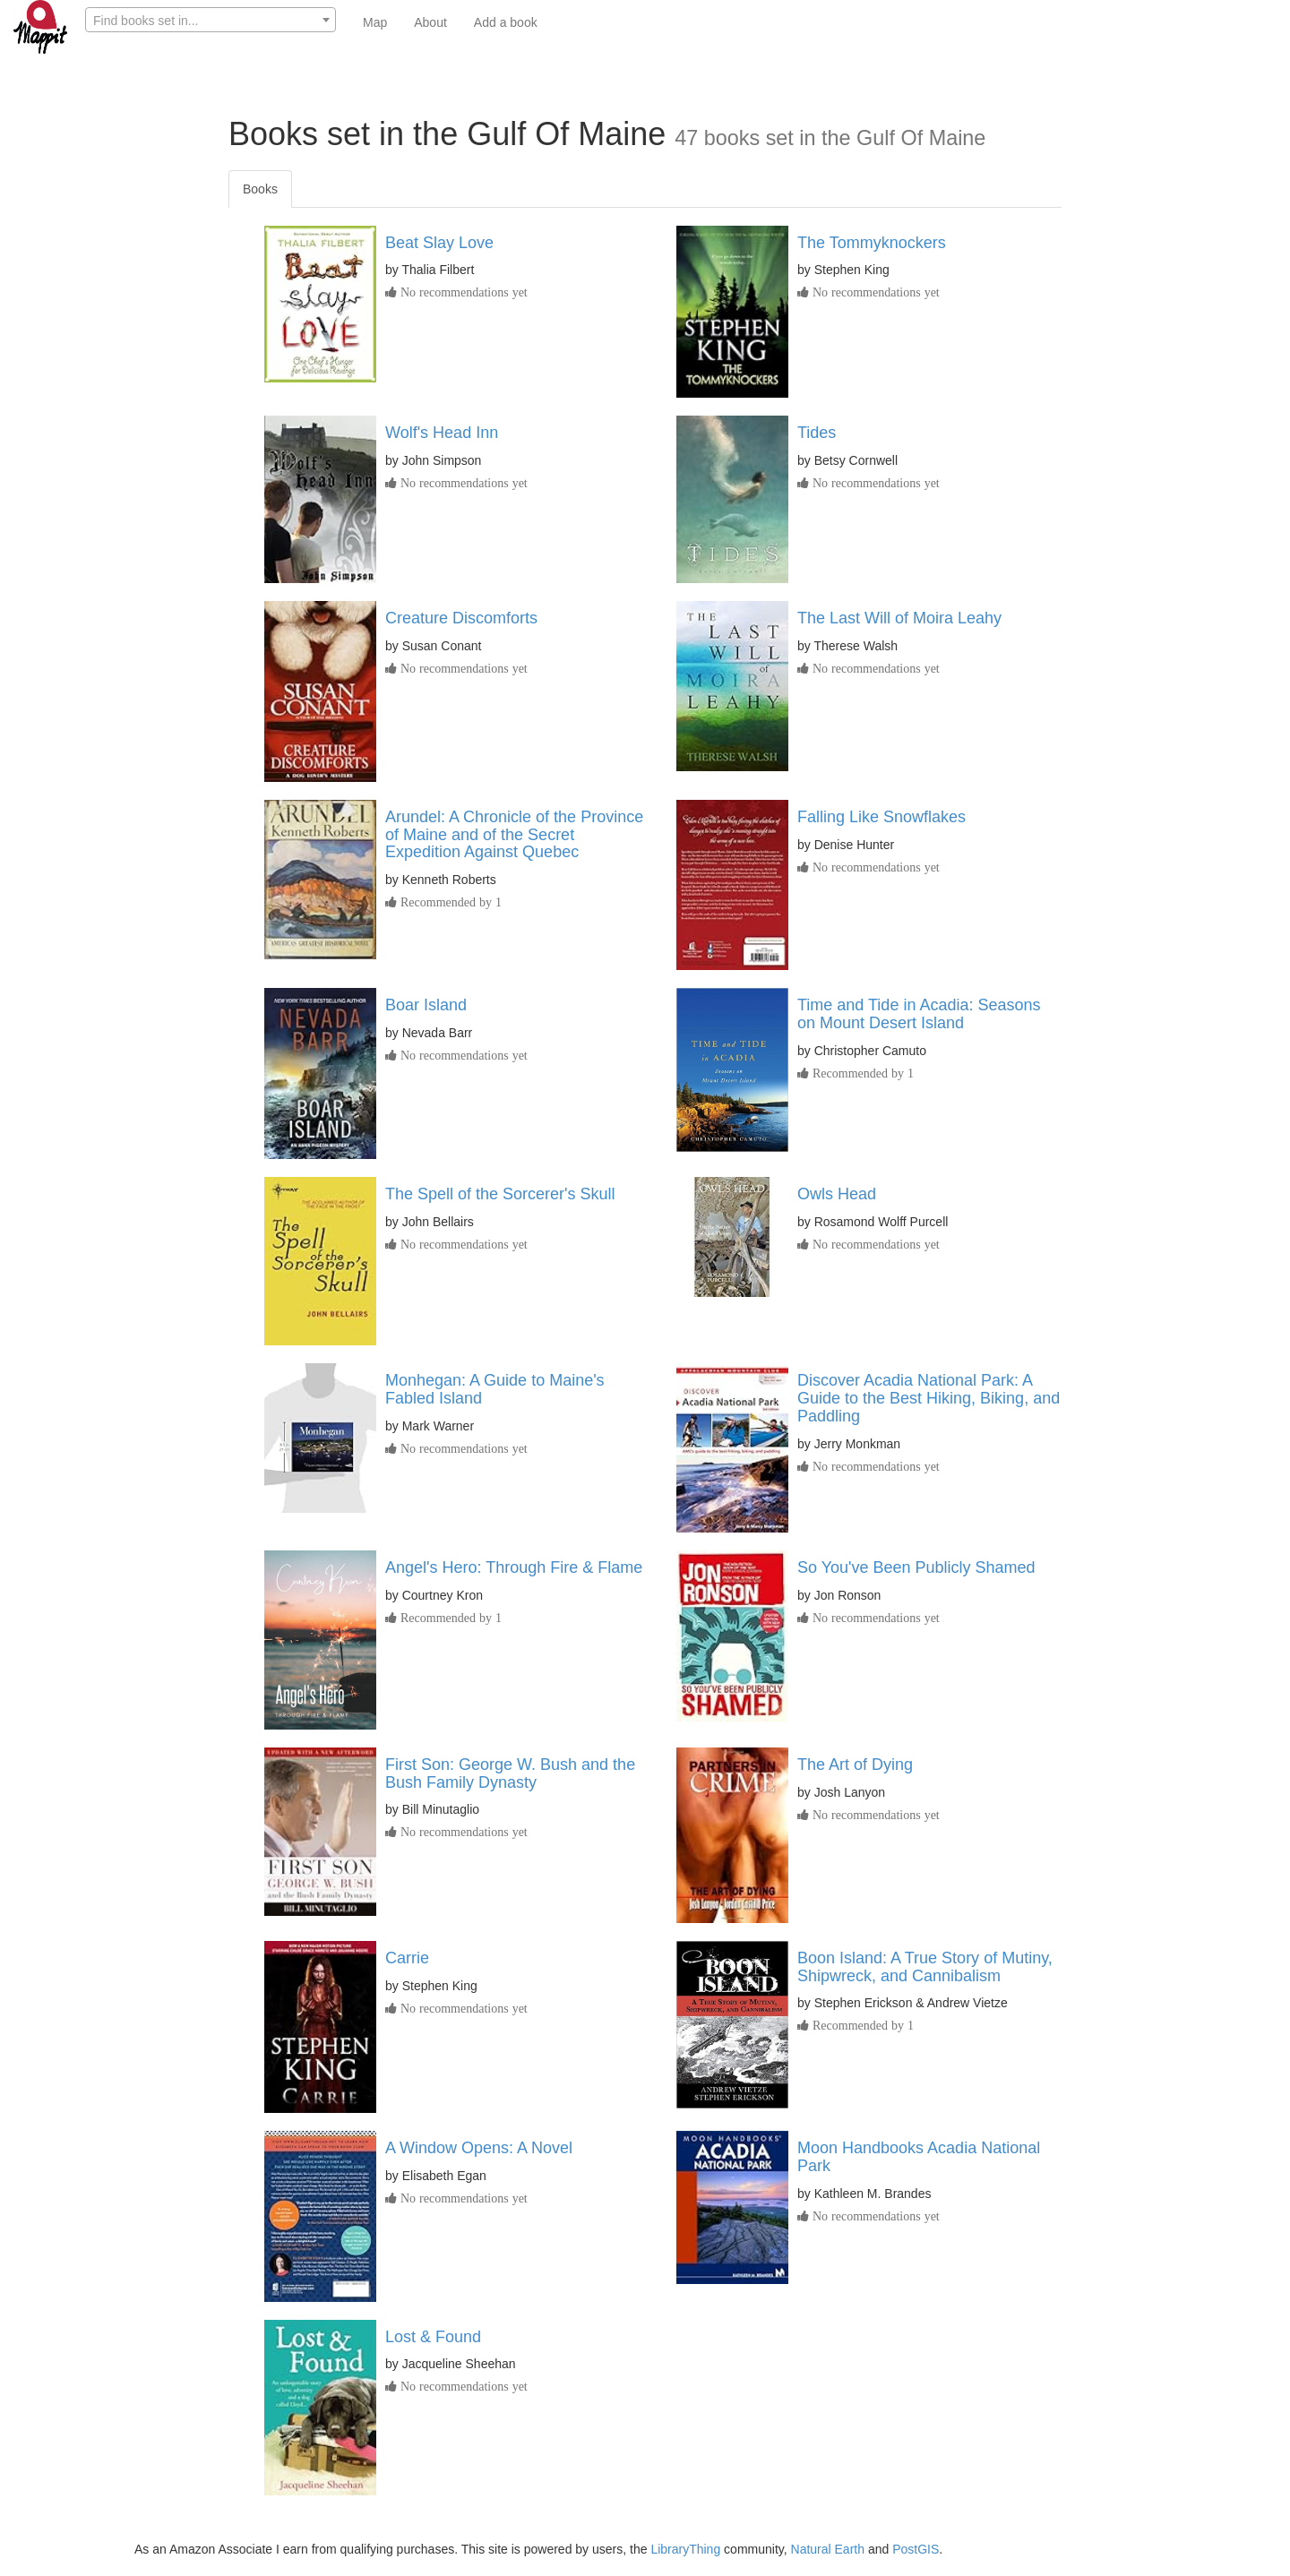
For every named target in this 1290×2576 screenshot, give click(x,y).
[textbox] (210, 20)
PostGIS (915, 2549)
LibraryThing (685, 2549)
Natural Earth (827, 2549)
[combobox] (210, 19)
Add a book (506, 22)
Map (375, 22)
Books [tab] (260, 189)
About (430, 22)
